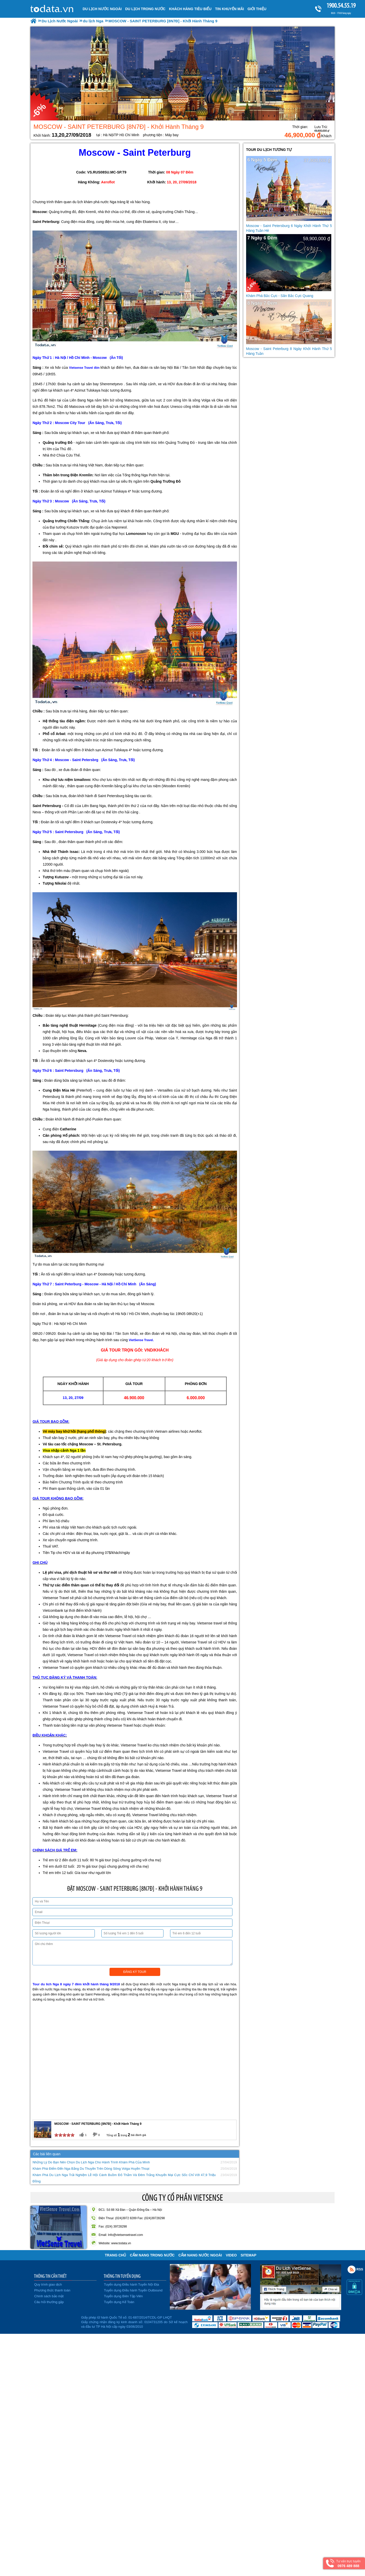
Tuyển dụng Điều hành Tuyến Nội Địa (131, 2284)
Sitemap (248, 2255)
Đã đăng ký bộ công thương (55, 2321)
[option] (182, 73)
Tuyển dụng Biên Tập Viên (123, 2296)
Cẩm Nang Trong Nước (152, 2255)
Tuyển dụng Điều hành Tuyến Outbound (133, 2290)
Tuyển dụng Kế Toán (119, 2302)
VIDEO (231, 2255)
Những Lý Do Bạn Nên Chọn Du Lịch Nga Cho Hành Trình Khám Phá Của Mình (91, 2162)
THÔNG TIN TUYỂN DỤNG (122, 2276)
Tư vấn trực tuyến (348, 2564)
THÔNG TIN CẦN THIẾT (50, 2276)
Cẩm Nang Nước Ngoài (200, 2255)
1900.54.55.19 (341, 5)
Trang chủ (115, 2255)
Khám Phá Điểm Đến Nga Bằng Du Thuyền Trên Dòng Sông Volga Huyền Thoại (90, 2168)
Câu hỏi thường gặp (49, 2302)
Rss (352, 2269)
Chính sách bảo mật (49, 2296)
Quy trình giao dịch (48, 2284)
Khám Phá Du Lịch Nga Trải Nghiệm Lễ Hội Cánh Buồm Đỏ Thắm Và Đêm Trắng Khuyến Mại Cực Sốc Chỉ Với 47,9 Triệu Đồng (123, 2178)
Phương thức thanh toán (52, 2290)
